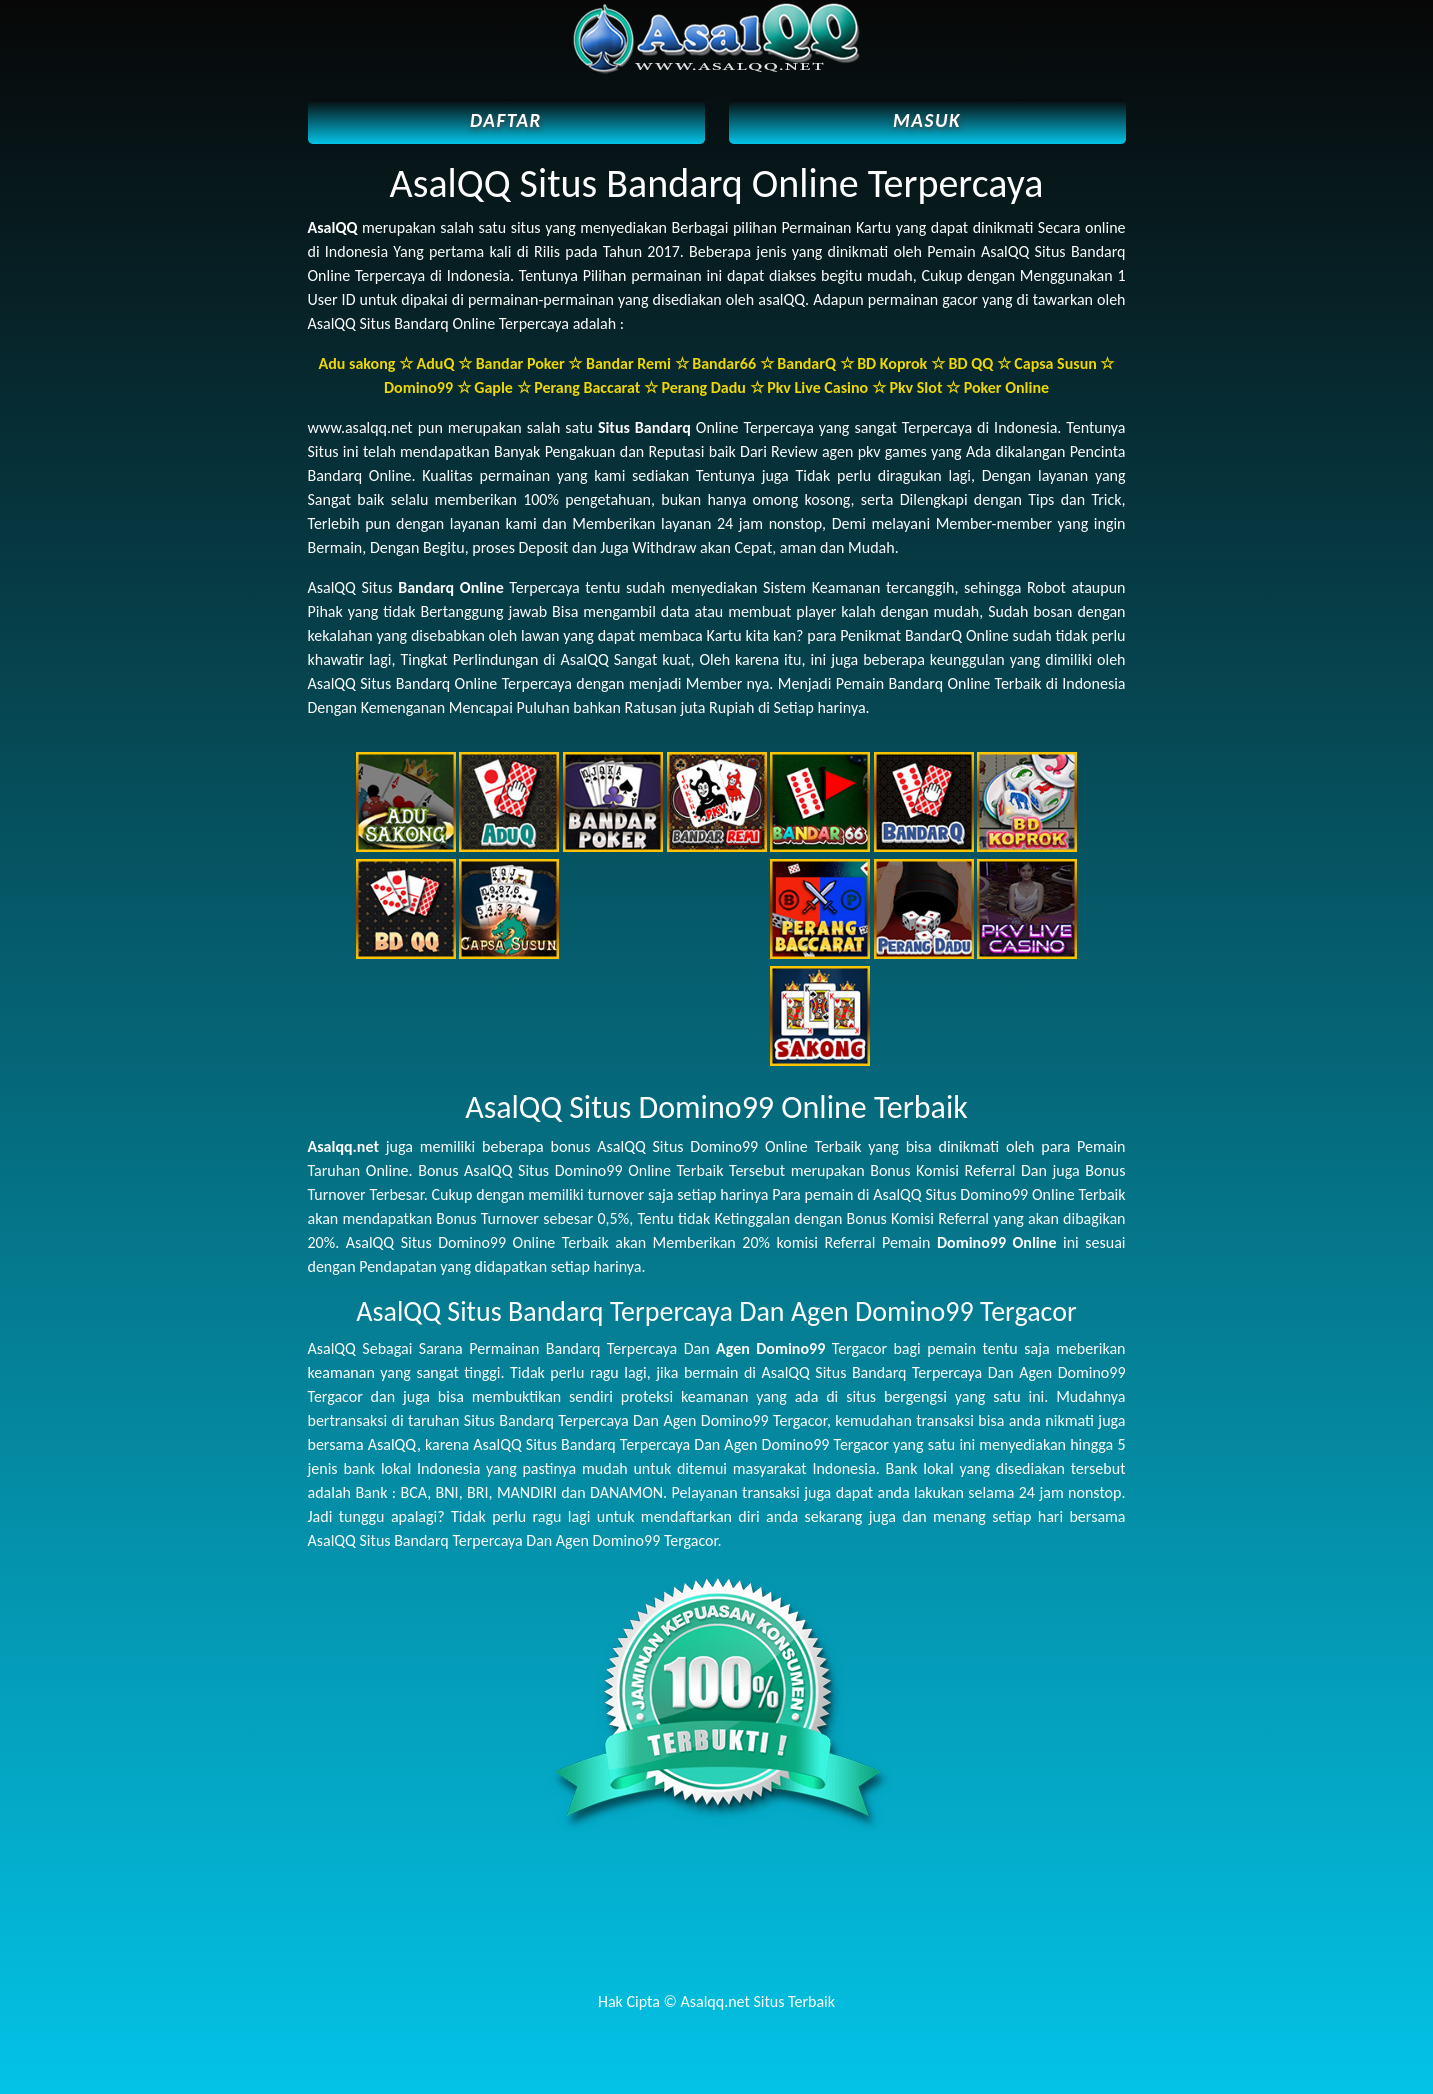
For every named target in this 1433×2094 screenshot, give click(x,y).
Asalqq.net (343, 1146)
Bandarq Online (451, 587)
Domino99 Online (997, 1242)
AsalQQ (333, 227)
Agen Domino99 (770, 1348)
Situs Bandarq (644, 427)
